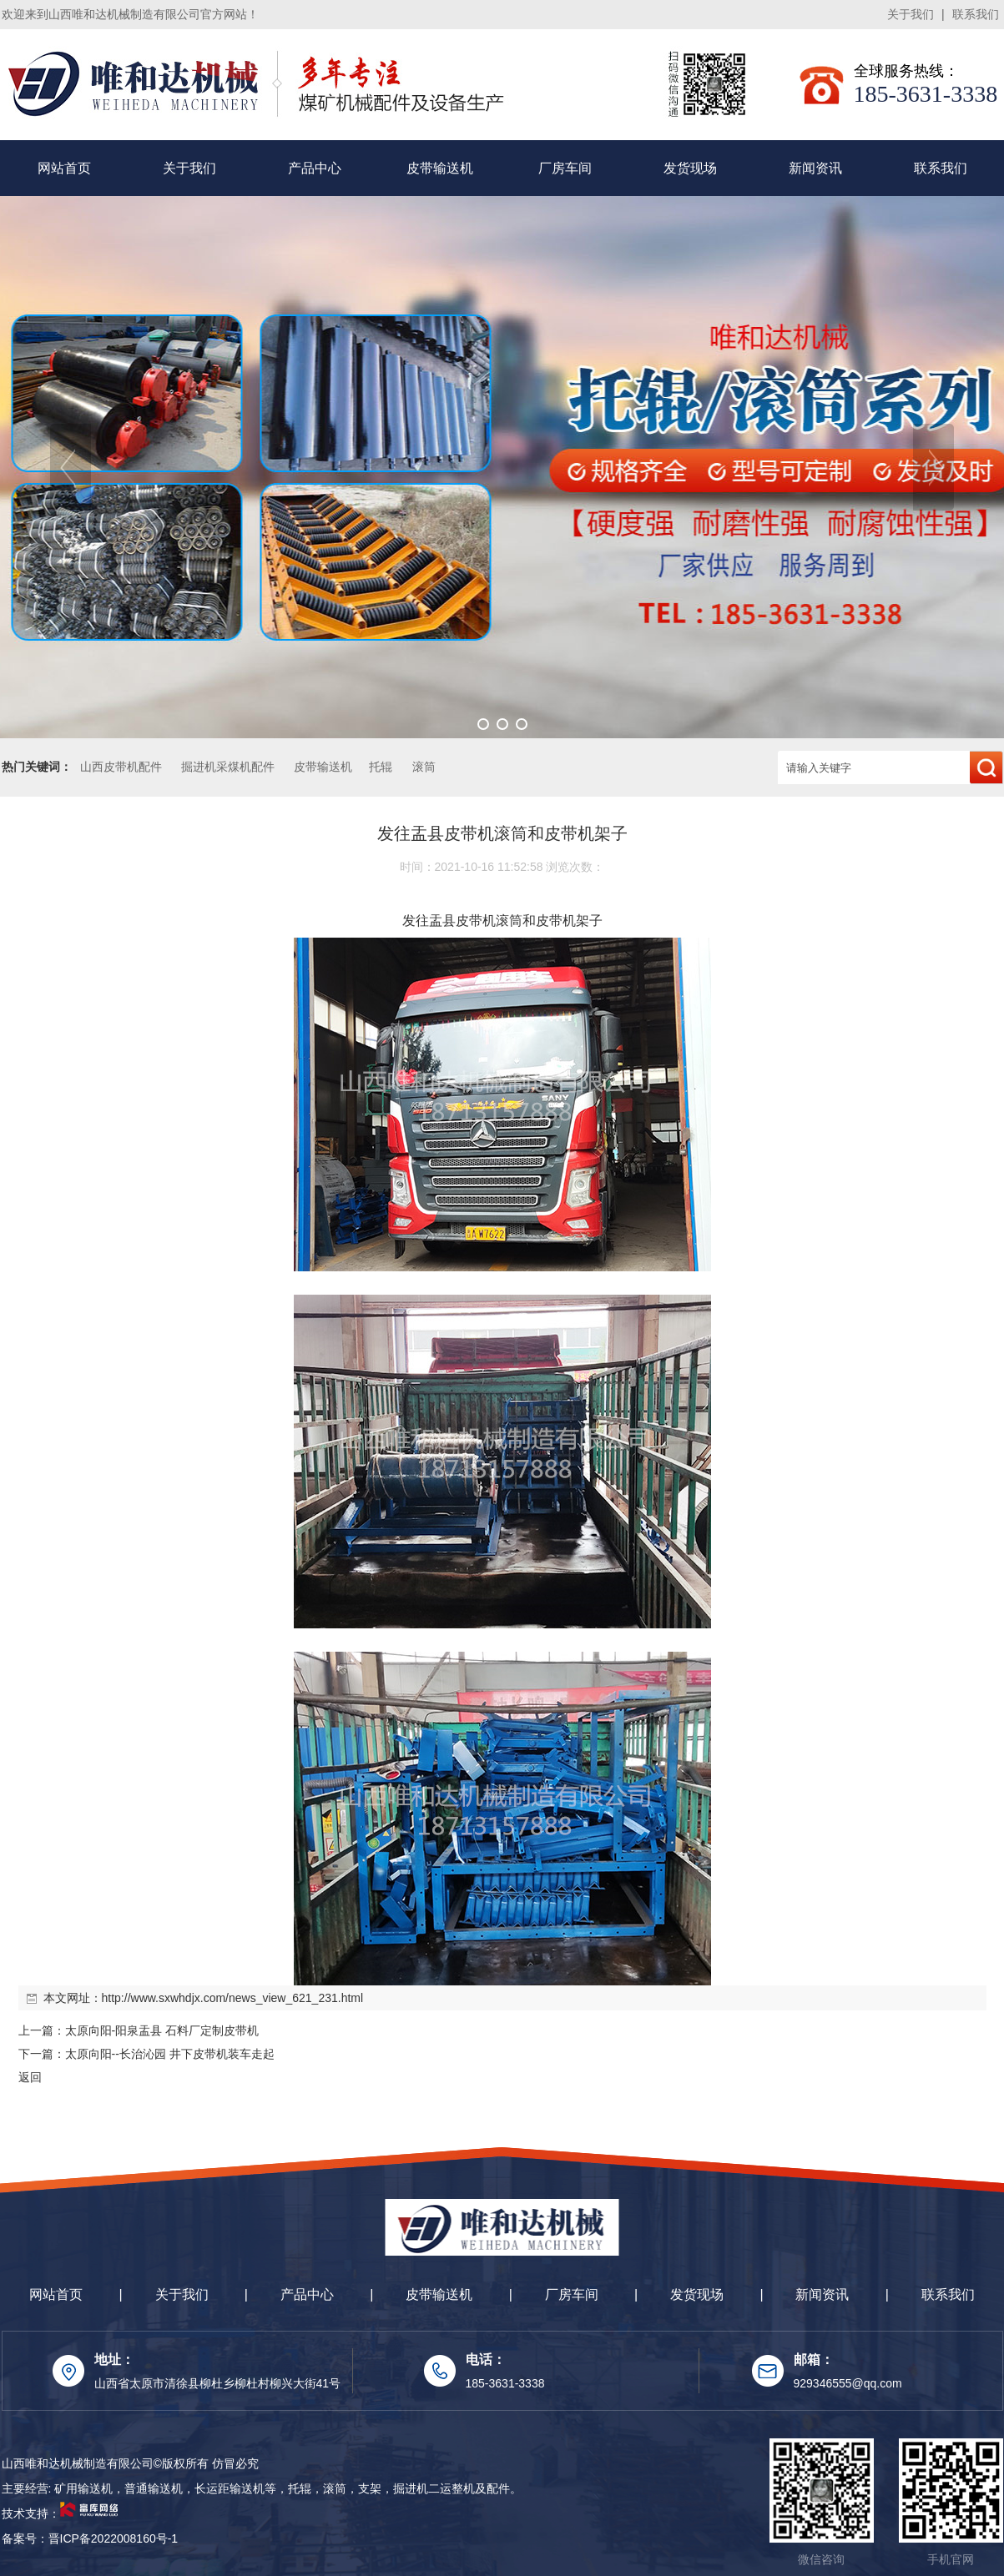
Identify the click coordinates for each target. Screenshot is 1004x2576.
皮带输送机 (439, 168)
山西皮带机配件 (121, 767)
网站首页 (64, 168)
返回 (30, 2077)
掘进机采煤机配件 (228, 767)
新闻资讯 (815, 168)
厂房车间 (565, 168)
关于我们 (910, 14)
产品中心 (314, 168)
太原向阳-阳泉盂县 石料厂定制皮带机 (162, 2030)
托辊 (380, 767)
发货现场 (690, 168)
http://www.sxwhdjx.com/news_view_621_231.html (233, 1998)
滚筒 (424, 767)
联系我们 (975, 14)
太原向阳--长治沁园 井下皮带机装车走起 (170, 2053)
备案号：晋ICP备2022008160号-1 (90, 2538)
